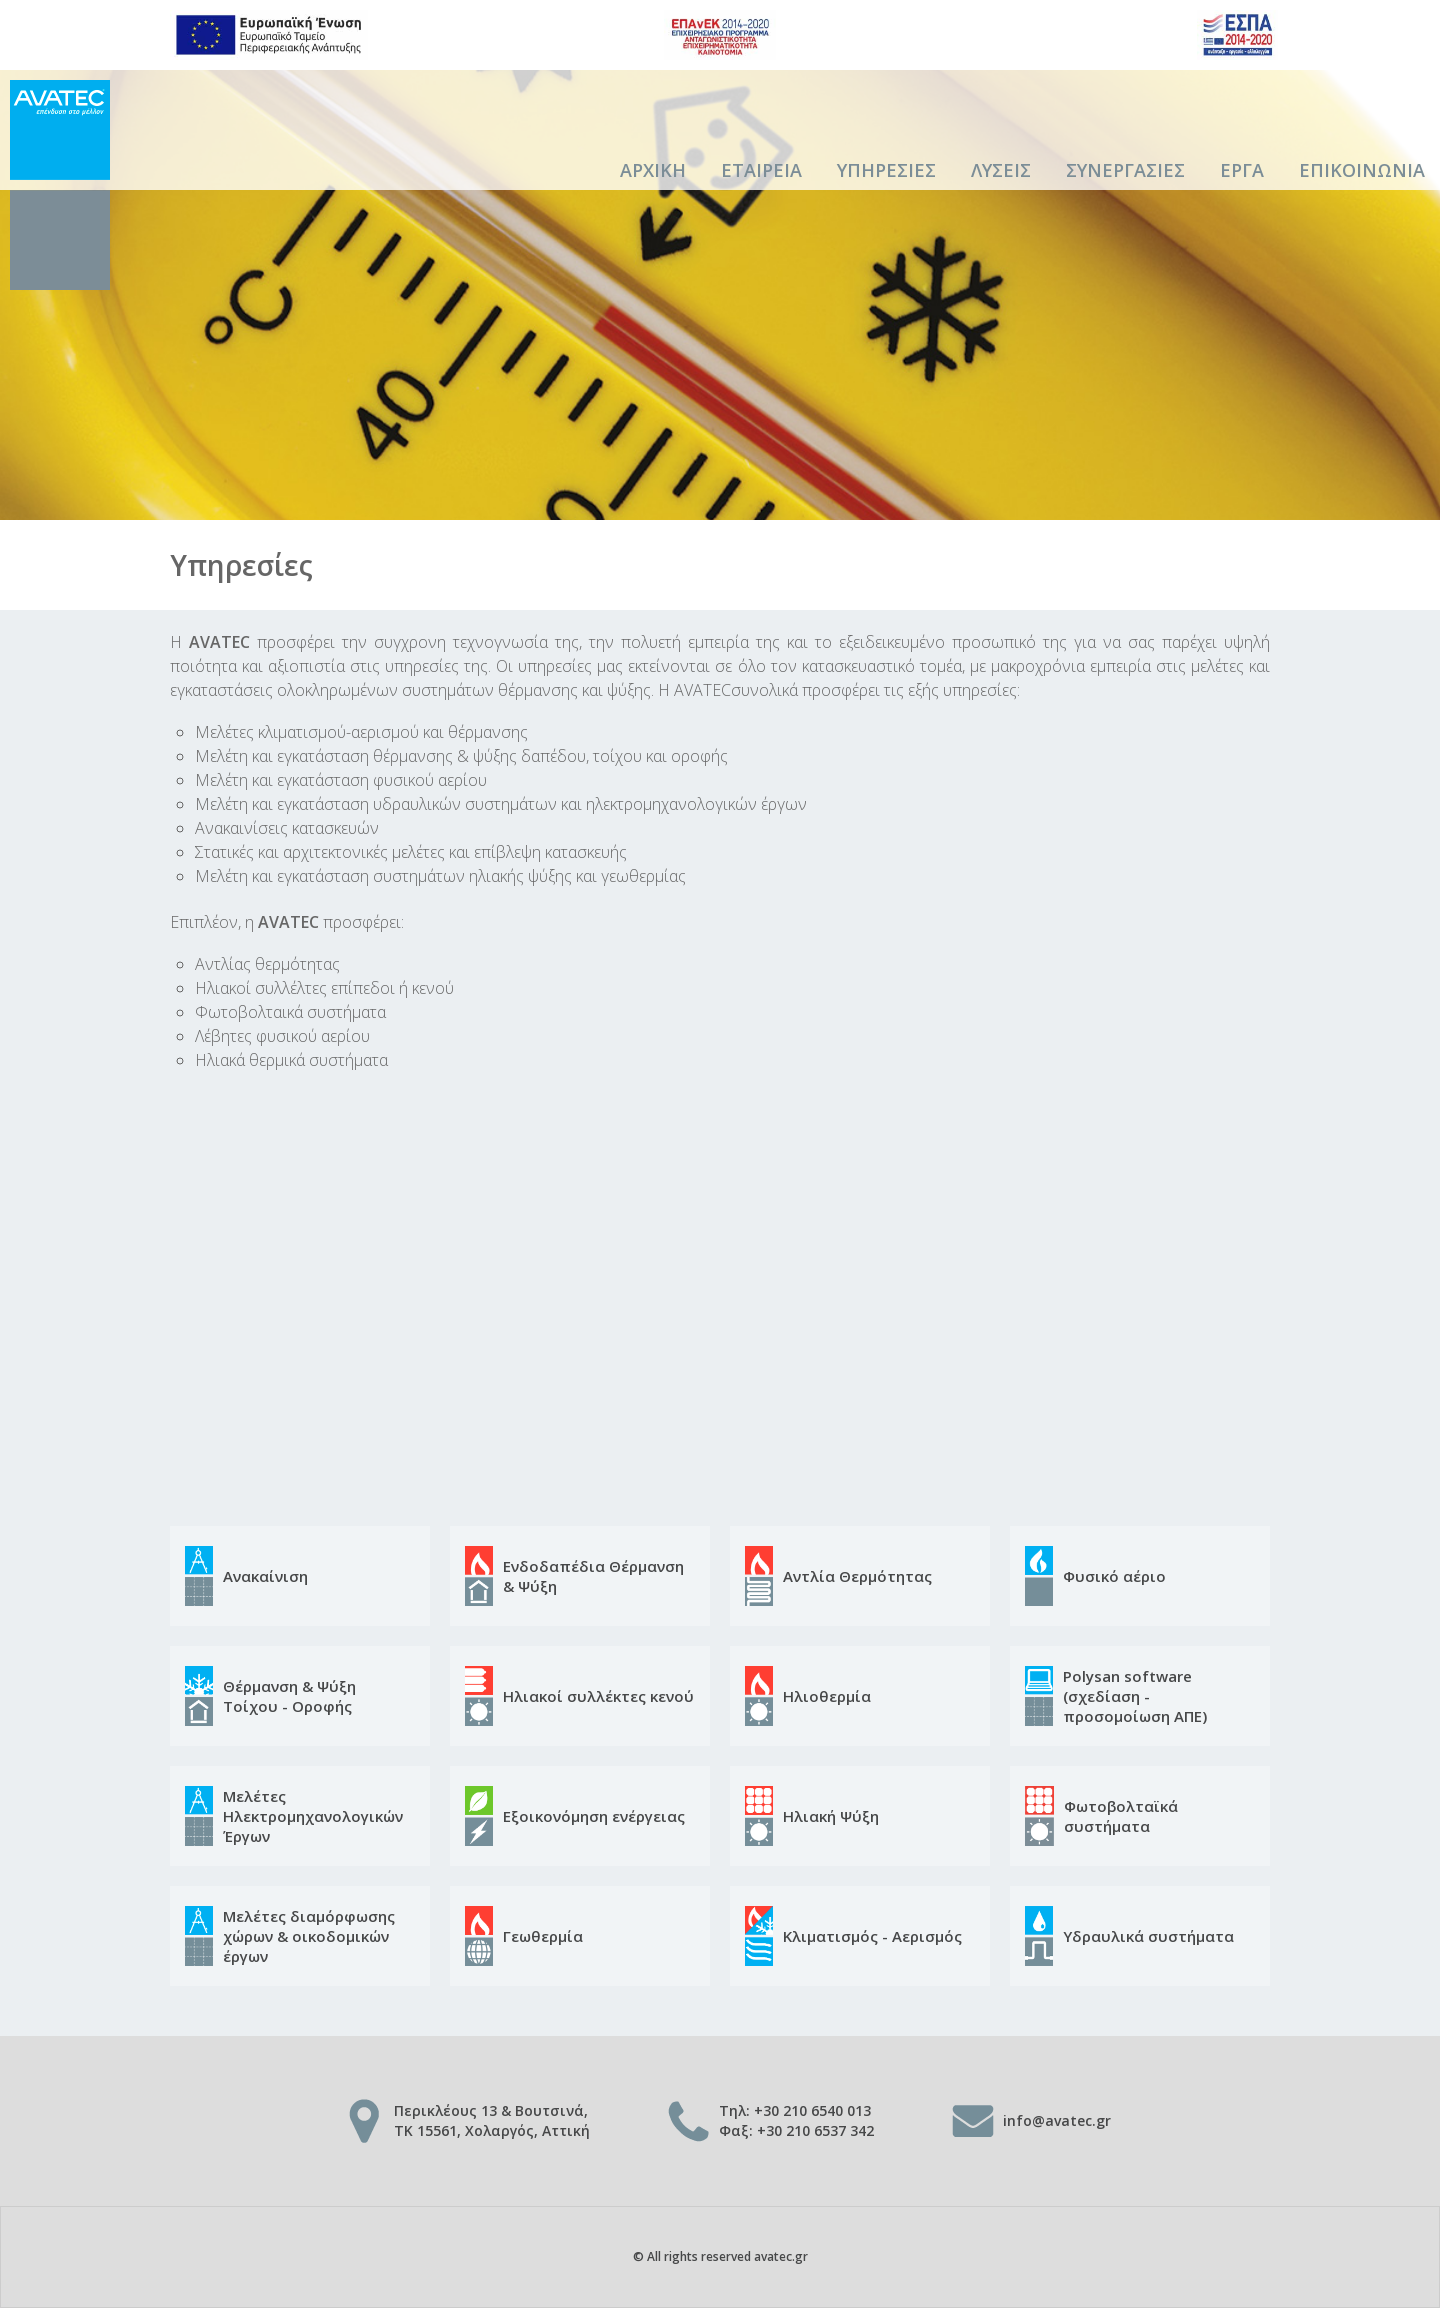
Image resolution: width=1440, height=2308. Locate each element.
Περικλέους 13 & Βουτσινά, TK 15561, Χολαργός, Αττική (492, 2120)
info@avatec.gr (1057, 2120)
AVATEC (60, 185)
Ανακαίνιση (265, 1576)
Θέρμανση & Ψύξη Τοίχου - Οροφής (289, 1696)
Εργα (1242, 170)
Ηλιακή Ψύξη (831, 1816)
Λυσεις (1001, 170)
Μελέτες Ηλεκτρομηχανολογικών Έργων (313, 1816)
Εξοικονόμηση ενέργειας (594, 1816)
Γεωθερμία (543, 1936)
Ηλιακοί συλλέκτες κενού (598, 1696)
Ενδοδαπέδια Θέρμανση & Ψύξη (593, 1576)
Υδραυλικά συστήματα (1148, 1936)
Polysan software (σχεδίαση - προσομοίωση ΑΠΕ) (1135, 1696)
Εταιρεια (761, 170)
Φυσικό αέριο (1114, 1576)
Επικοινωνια (1362, 170)
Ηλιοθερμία (827, 1696)
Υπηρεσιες (886, 170)
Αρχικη (653, 170)
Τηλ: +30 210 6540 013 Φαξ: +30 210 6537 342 (796, 2120)
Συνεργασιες (1125, 170)
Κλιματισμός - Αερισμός (872, 1936)
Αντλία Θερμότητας (857, 1576)
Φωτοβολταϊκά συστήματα (1121, 1816)
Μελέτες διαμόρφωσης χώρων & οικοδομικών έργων (309, 1936)
